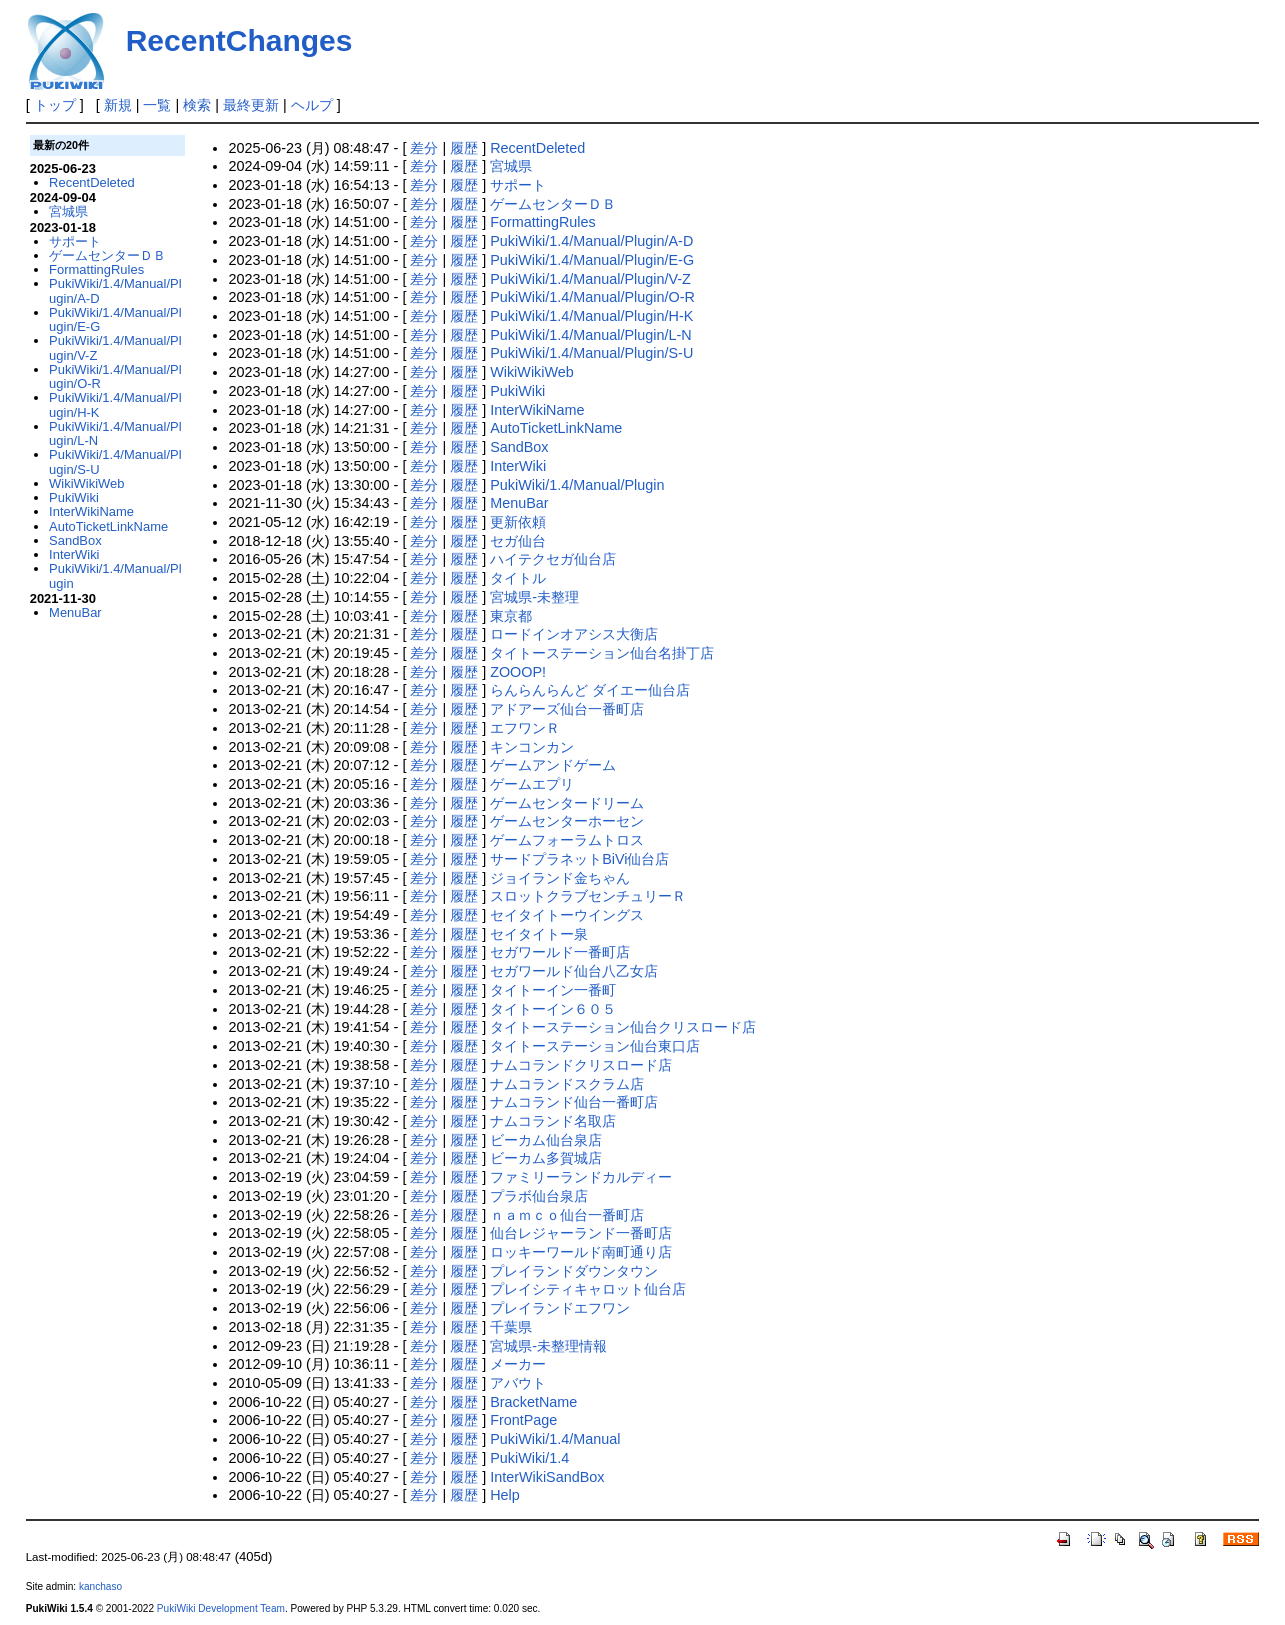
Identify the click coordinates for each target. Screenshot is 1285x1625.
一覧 (157, 105)
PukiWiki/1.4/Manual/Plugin (577, 485)
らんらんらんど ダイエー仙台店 (590, 690)
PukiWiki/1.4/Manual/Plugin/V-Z (590, 279)
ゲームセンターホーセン (567, 821)
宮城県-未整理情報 (548, 1346)
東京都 (511, 616)
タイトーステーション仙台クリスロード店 (623, 1027)
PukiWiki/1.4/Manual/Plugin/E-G (592, 260)
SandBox (519, 447)
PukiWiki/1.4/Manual (555, 1439)
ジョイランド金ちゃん (560, 878)
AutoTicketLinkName (556, 428)
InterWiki (518, 466)
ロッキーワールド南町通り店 (581, 1252)
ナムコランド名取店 (553, 1121)
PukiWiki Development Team (221, 1608)
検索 (197, 105)
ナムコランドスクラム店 (567, 1084)
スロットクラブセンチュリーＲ (588, 896)
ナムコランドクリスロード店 (581, 1065)
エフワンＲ (525, 728)
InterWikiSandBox (547, 1477)
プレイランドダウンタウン (574, 1271)
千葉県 (511, 1327)
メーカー (518, 1364)
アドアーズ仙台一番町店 (567, 709)
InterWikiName (537, 410)
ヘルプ (312, 105)
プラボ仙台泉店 (539, 1196)
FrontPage (523, 1420)
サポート (518, 185)
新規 (118, 105)
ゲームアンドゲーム (553, 765)
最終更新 (251, 105)
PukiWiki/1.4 (529, 1458)
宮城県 (511, 166)
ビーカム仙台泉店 (546, 1140)
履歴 (464, 148)
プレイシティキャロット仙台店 (588, 1289)
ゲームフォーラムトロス (567, 840)
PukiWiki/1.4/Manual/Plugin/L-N (591, 335)
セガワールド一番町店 (560, 952)
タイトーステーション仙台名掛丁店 (602, 653)
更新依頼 (518, 522)
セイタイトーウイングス (567, 915)
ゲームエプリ (532, 784)
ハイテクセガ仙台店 (553, 559)
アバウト (518, 1383)
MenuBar (519, 503)
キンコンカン (532, 747)
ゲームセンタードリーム (567, 803)
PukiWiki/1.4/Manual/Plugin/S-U (591, 353)
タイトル (518, 578)
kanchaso (100, 1586)
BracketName (533, 1402)
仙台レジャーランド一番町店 (581, 1233)
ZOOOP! (518, 672)
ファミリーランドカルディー (581, 1177)
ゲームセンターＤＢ (553, 204)
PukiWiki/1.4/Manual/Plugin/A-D (591, 241)
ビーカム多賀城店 (546, 1158)
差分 (424, 148)
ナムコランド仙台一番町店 (574, 1102)
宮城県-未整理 (534, 597)
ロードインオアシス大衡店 (574, 634)
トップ (55, 105)
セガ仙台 (518, 541)
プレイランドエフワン (560, 1308)
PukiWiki (517, 391)
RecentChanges (239, 40)
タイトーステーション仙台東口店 (595, 1046)
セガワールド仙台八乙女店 (574, 971)
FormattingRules (543, 222)
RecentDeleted (537, 148)
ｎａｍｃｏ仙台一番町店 (567, 1215)
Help (505, 1495)
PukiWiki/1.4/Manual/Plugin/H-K (591, 316)
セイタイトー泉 (539, 934)
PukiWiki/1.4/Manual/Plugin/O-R (592, 297)
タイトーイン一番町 (553, 990)
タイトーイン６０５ (553, 1009)
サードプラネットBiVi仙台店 (579, 859)
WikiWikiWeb (532, 372)
